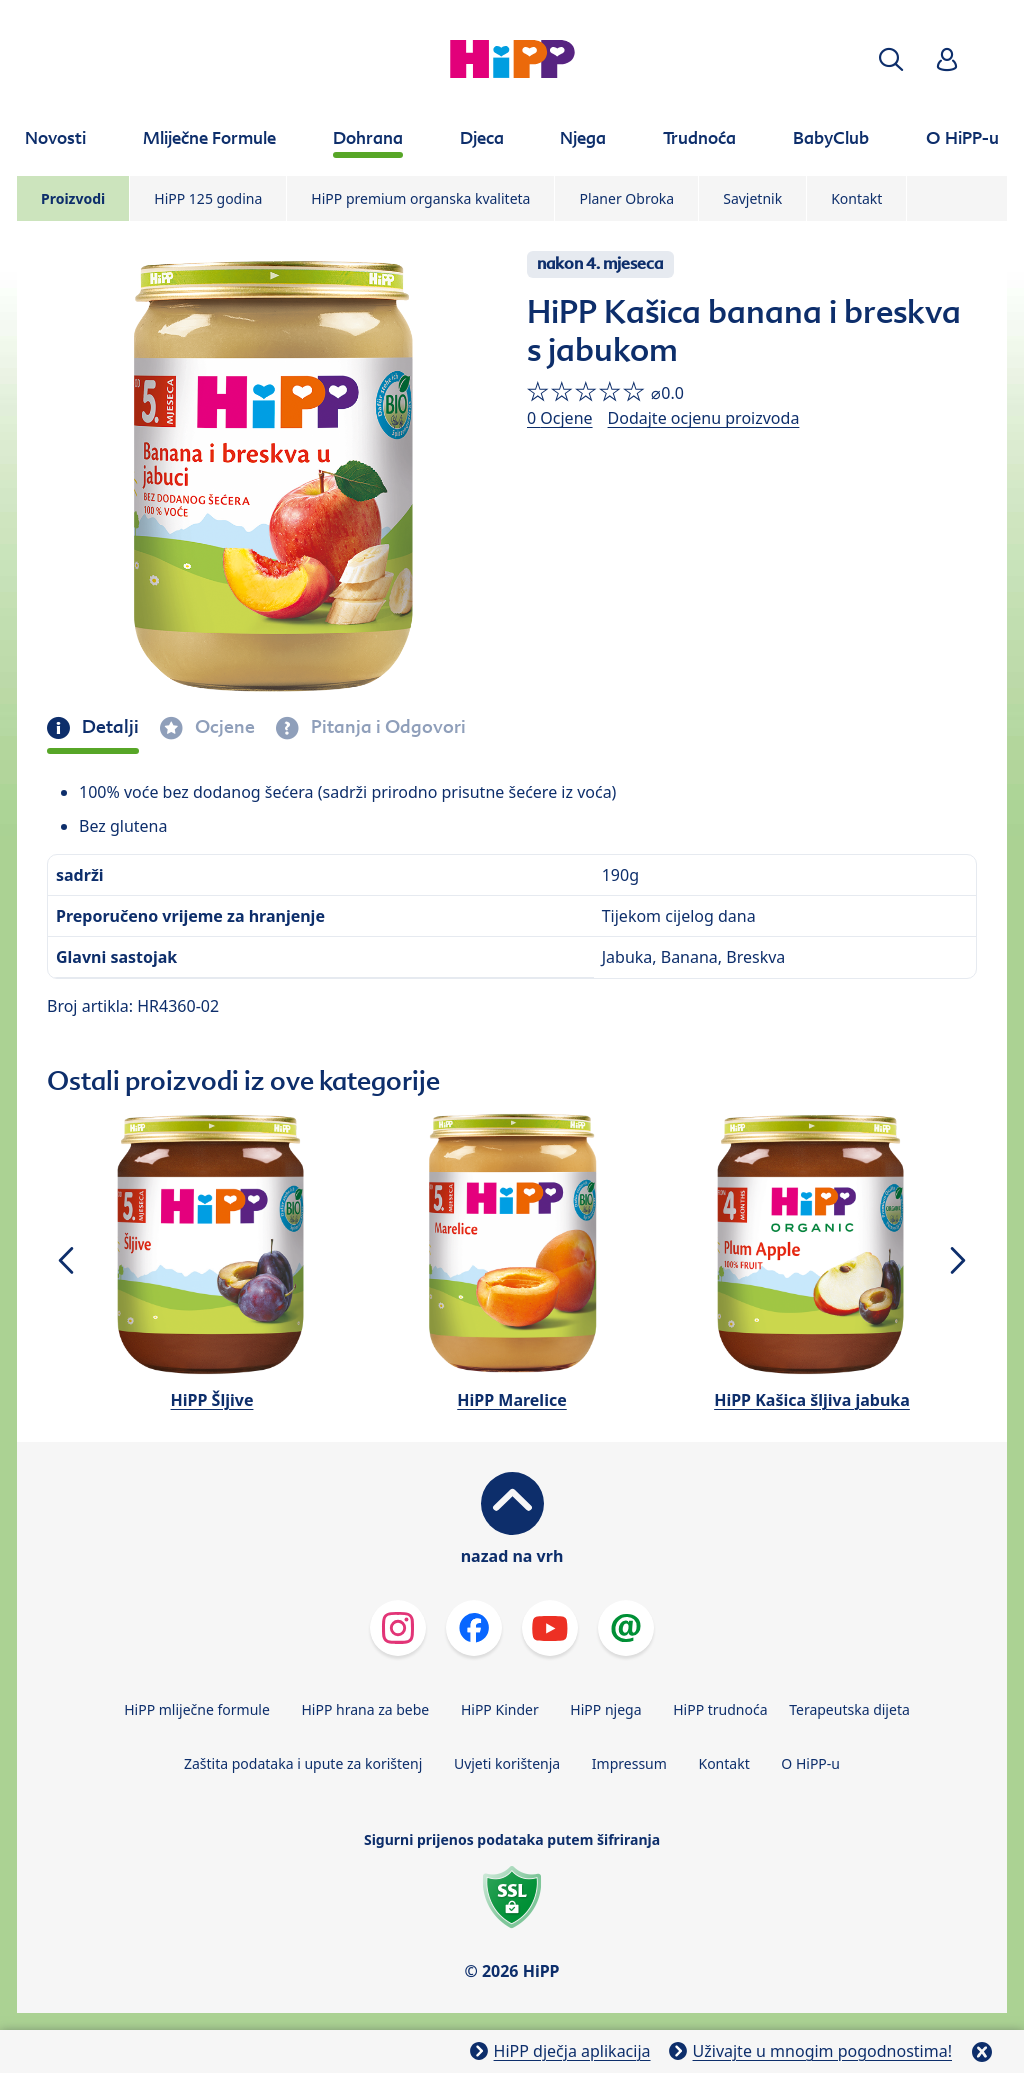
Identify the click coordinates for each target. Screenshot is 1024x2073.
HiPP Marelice (511, 1400)
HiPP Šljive (212, 1400)
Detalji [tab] (108, 727)
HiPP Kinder (500, 1709)
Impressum (629, 1763)
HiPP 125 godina (208, 198)
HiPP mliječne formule (197, 1709)
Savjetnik (752, 198)
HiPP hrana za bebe (365, 1709)
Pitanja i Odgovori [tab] (386, 727)
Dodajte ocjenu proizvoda (704, 418)
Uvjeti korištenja (507, 1763)
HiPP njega (605, 1709)
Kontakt (856, 198)
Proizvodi (73, 198)
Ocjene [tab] (223, 727)
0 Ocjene (560, 418)
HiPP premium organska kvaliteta (420, 198)
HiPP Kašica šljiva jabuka (812, 1400)
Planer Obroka (626, 198)
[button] (891, 59)
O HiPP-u (810, 1763)
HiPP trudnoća (720, 1709)
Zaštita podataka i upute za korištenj (303, 1763)
